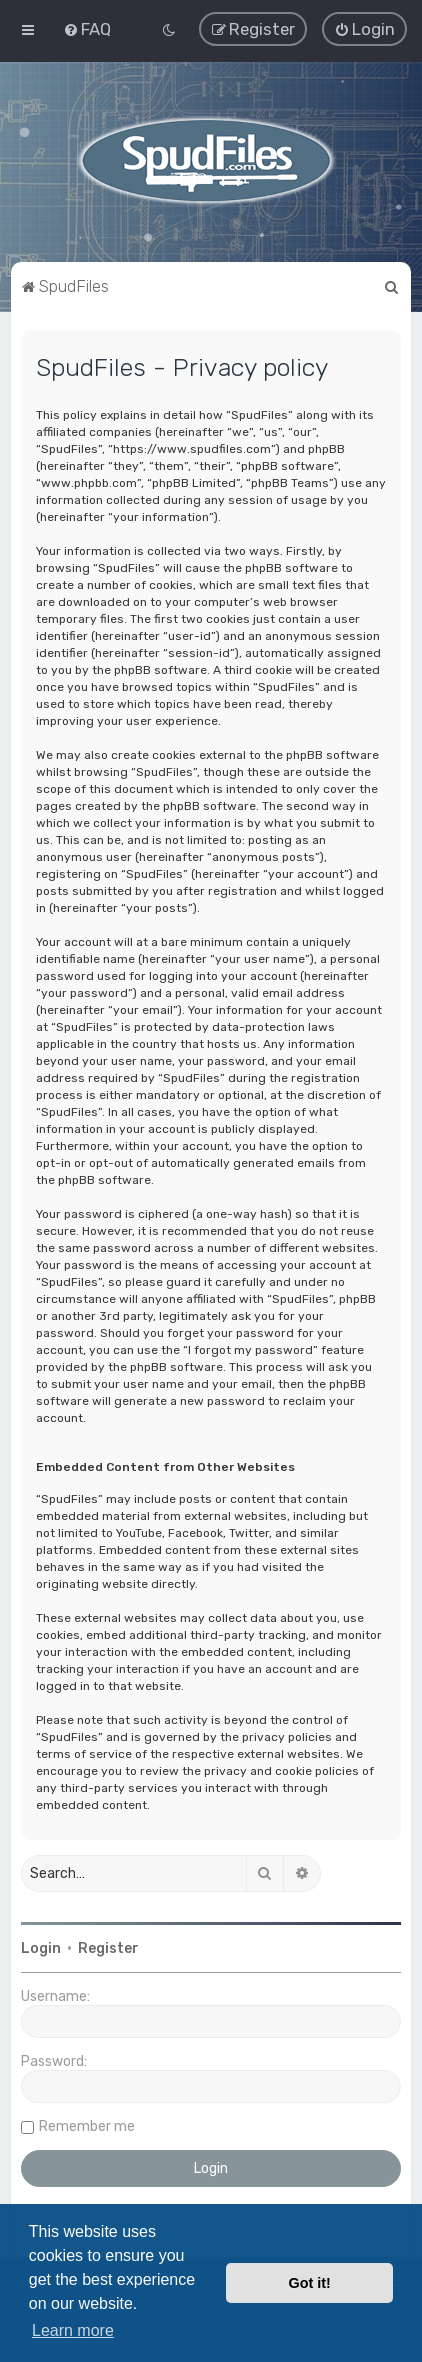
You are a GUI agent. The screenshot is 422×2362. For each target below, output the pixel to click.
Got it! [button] (310, 2283)
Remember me (87, 2126)
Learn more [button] (73, 2330)
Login (41, 1948)
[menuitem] (87, 29)
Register (108, 1948)
